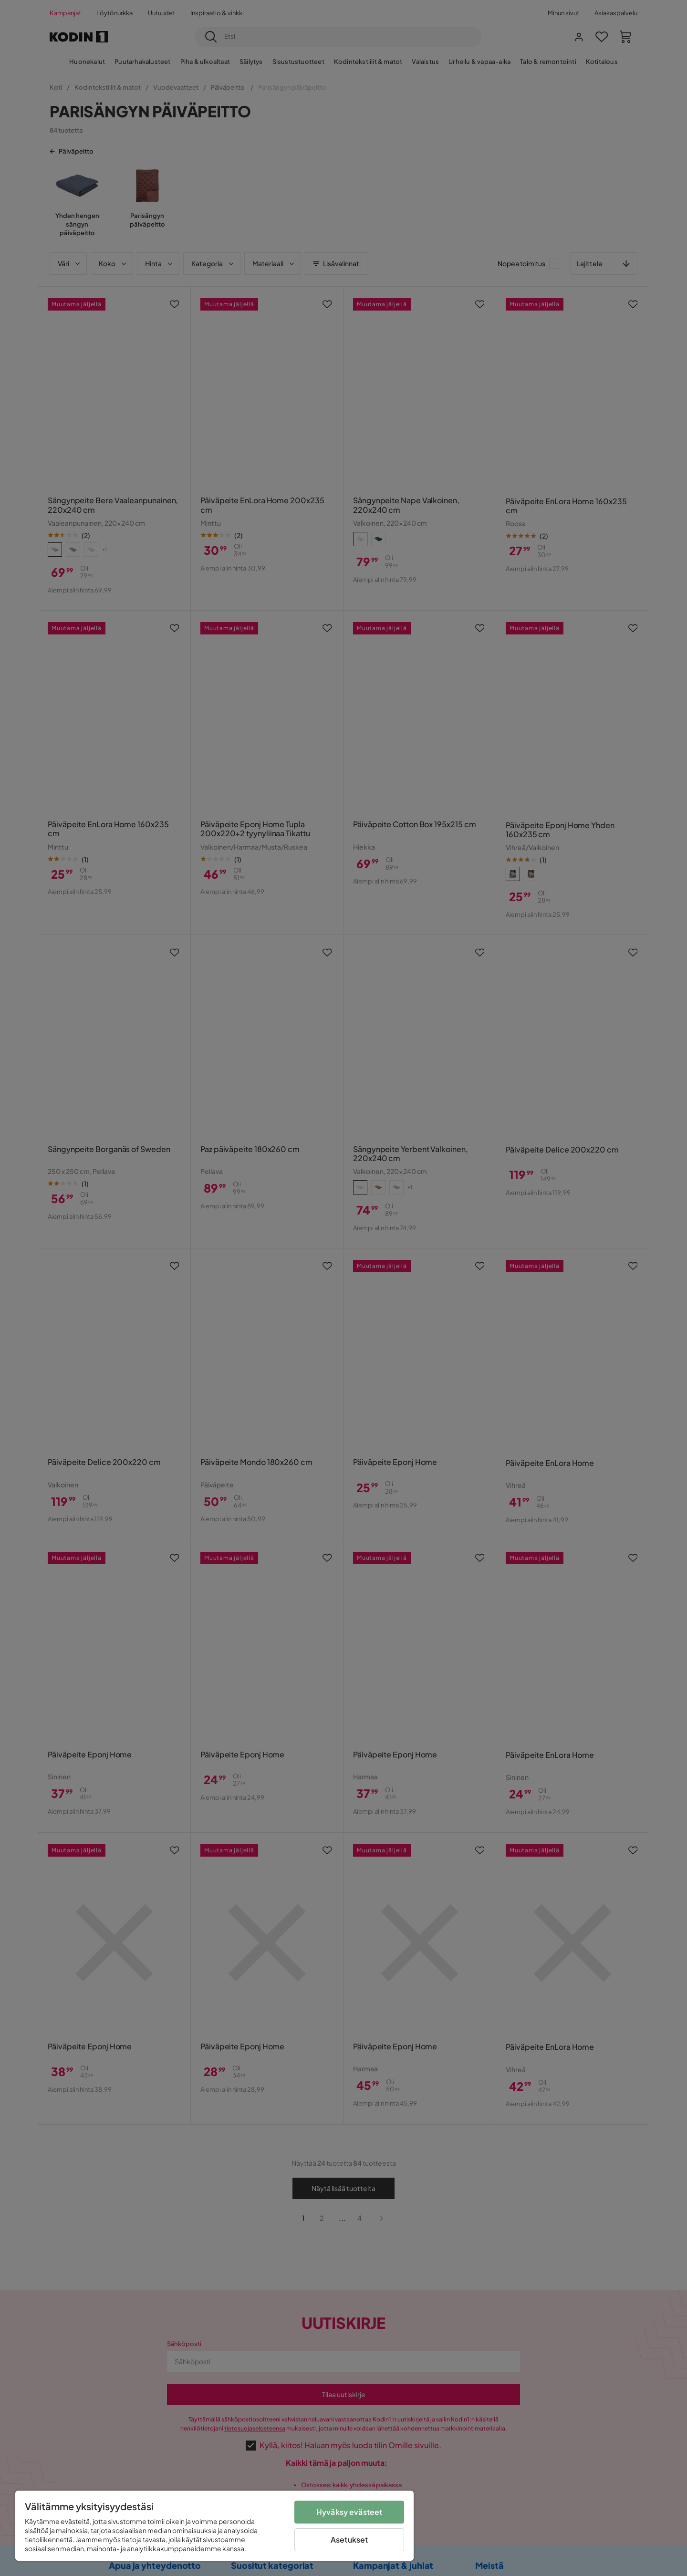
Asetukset (349, 2539)
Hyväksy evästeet (349, 2512)
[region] (214, 2526)
